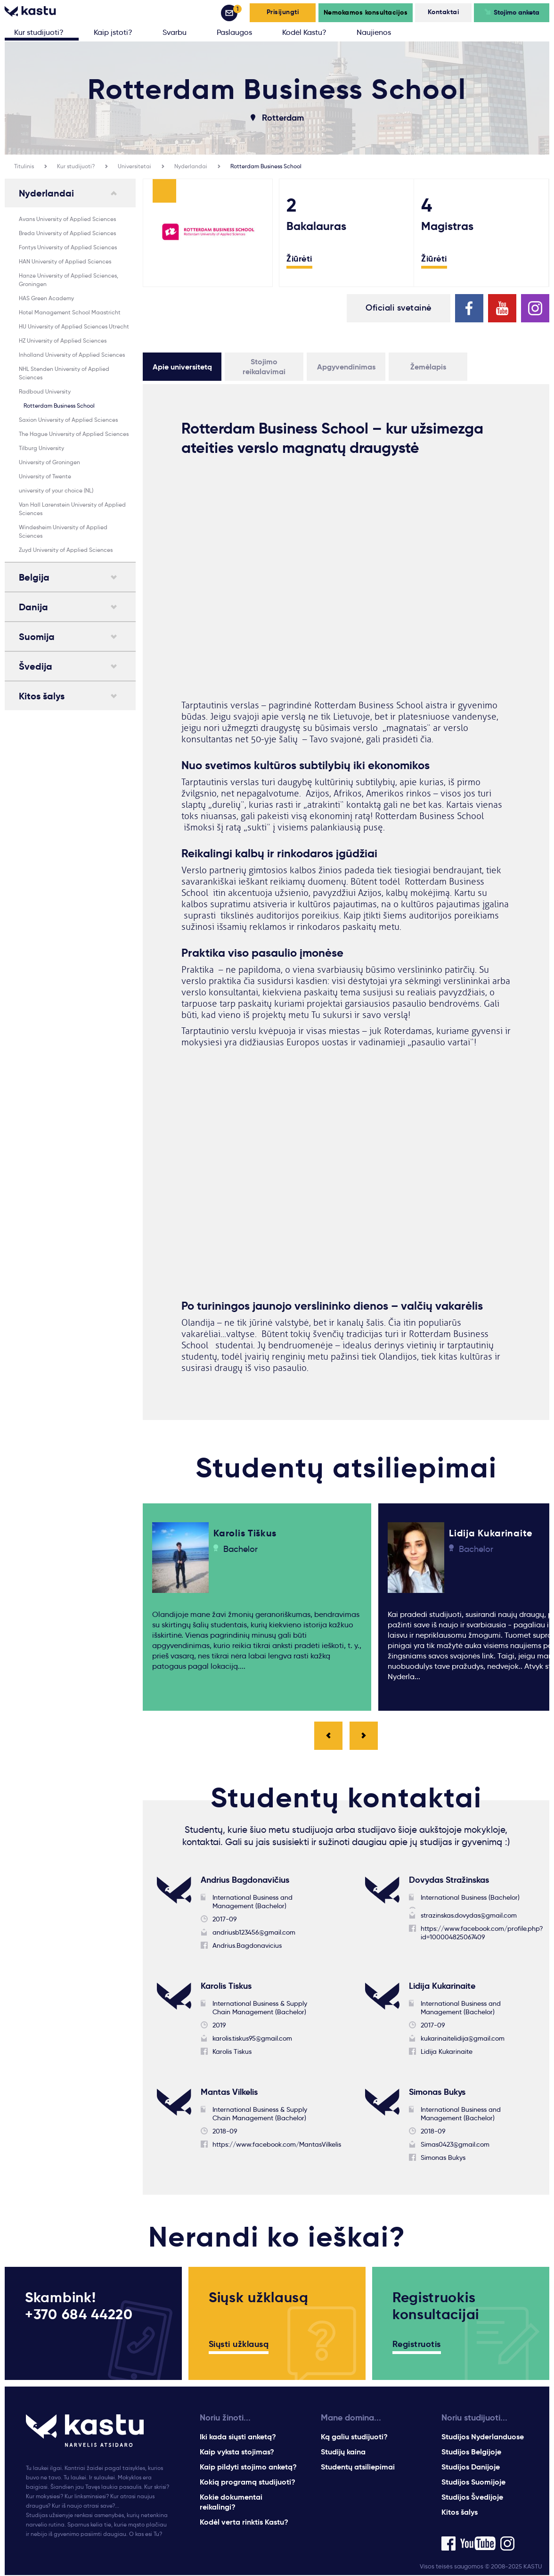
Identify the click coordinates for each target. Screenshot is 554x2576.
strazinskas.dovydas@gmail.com (469, 1916)
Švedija (35, 666)
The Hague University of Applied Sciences (74, 433)
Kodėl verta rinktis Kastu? (244, 2523)
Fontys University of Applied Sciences (68, 247)
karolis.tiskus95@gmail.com (252, 2039)
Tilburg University (41, 447)
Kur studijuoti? (76, 166)
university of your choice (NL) (56, 490)
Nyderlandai (190, 166)
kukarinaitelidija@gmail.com (463, 2039)
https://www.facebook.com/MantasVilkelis (276, 2145)
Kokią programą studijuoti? (247, 2483)
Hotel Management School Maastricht (70, 312)
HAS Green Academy (46, 298)
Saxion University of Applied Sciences (68, 419)
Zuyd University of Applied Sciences (66, 549)
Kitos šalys (42, 696)
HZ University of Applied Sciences (62, 340)
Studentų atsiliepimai (358, 2468)
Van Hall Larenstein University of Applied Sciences (72, 509)
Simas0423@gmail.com (455, 2145)
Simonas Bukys (443, 2158)
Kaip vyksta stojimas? (237, 2453)
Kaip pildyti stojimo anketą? (248, 2468)
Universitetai (134, 166)
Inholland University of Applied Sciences (72, 354)
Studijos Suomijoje (473, 2483)
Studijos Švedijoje (472, 2498)
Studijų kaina (343, 2453)
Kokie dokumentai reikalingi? (231, 2503)
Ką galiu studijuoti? (354, 2438)
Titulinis (24, 166)
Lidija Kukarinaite (447, 2052)
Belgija (34, 577)
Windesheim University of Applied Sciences (63, 531)
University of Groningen (49, 462)
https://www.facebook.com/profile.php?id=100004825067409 (482, 1933)
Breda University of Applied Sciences (67, 233)
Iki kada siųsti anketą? (238, 2438)
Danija (33, 607)
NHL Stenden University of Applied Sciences (64, 373)
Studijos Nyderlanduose (482, 2438)
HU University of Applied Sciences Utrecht (74, 326)
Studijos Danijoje (470, 2468)
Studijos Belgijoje (471, 2453)
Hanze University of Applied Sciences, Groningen (68, 279)
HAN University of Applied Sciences (65, 261)
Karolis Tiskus (232, 2052)
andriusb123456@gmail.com (253, 1933)
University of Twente (45, 476)
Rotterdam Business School (265, 166)
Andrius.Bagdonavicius (247, 1946)
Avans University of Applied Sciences (67, 218)
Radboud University (45, 391)
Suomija (37, 637)
